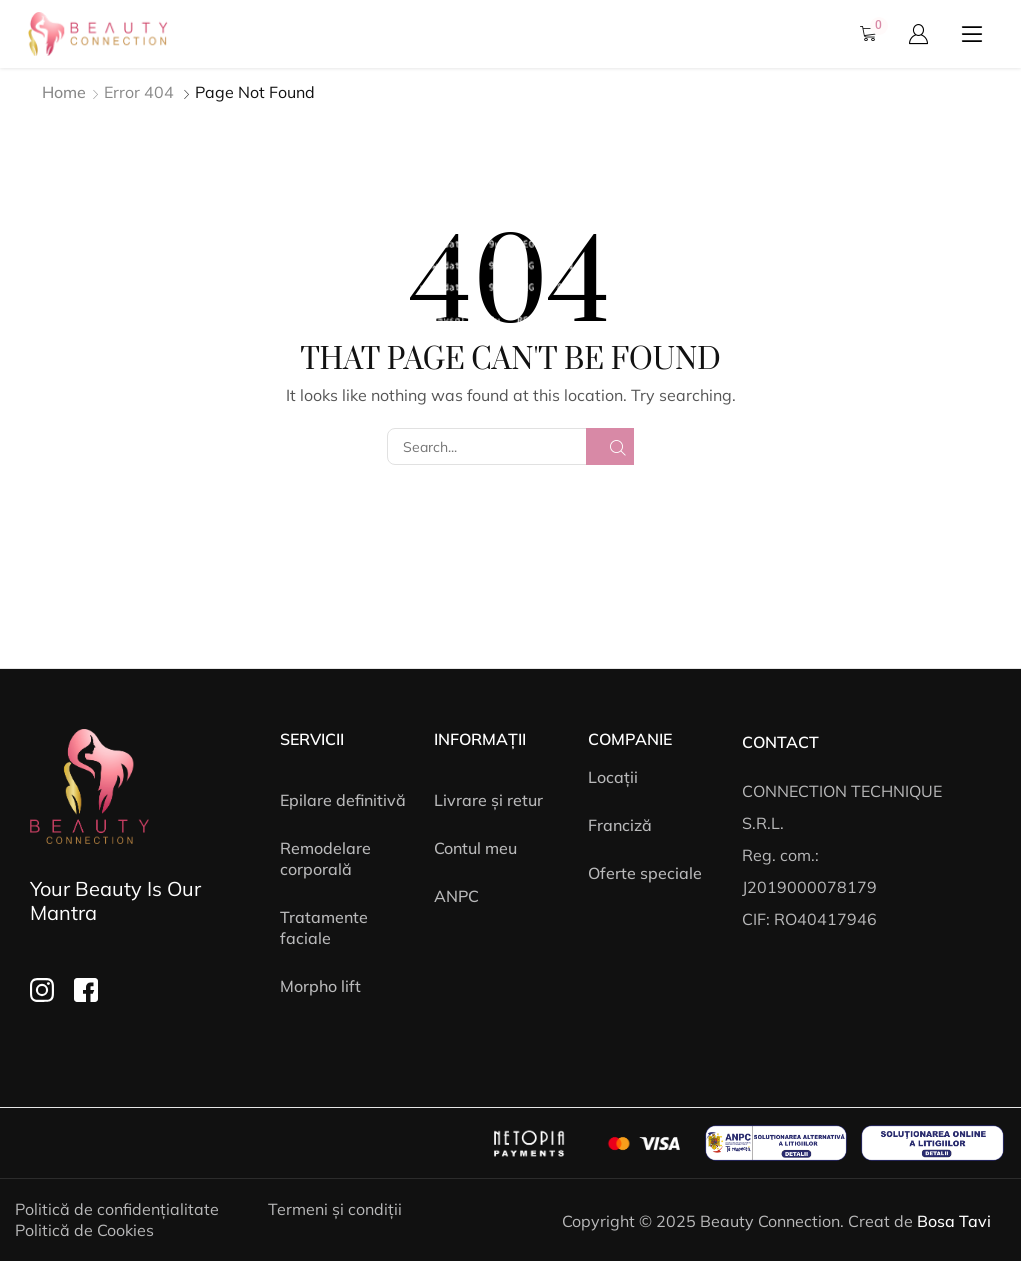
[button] (874, 34)
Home (64, 92)
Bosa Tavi (954, 1221)
